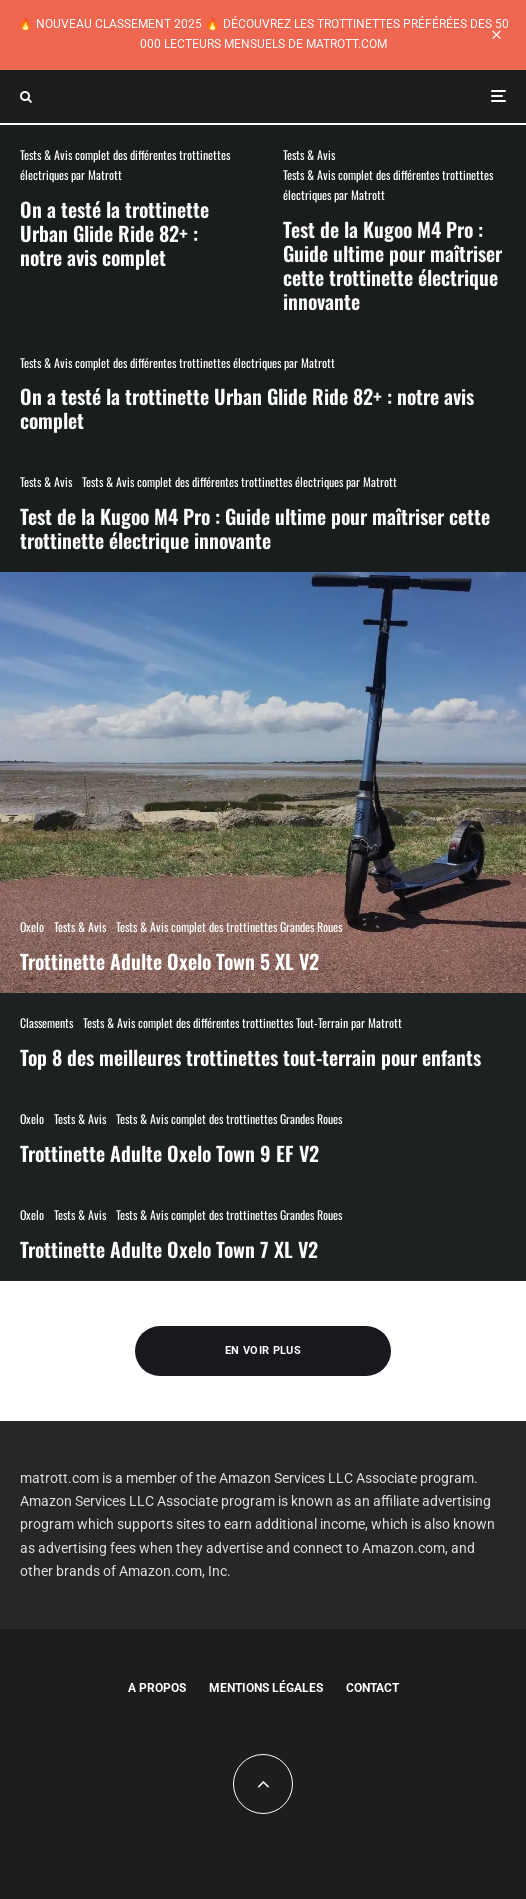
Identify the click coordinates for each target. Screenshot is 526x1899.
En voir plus (263, 1350)
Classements (46, 1022)
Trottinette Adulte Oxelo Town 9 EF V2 (169, 1153)
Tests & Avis (309, 154)
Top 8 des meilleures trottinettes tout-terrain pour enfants (250, 1057)
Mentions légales (266, 1688)
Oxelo (32, 1118)
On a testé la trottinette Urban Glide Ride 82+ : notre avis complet (114, 233)
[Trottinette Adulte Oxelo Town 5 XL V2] (263, 782)
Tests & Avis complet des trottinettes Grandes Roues (229, 1118)
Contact (372, 1688)
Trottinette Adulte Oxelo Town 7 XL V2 (169, 1249)
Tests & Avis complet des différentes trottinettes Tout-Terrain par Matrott (242, 1022)
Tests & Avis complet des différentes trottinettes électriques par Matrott (125, 164)
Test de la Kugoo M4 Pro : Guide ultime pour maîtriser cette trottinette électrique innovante (392, 265)
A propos (157, 1688)
